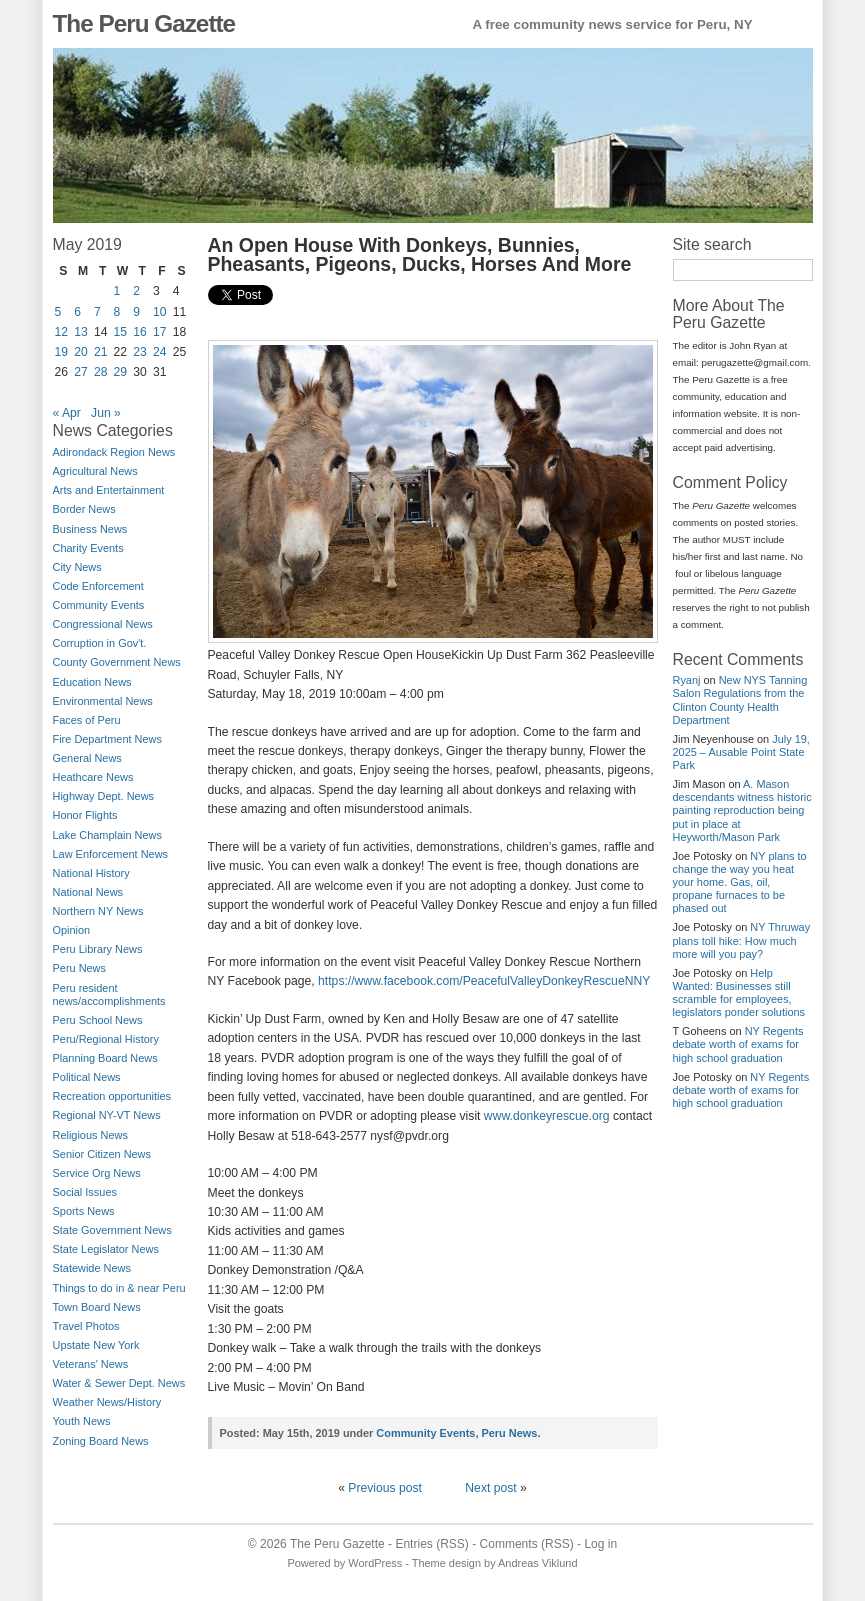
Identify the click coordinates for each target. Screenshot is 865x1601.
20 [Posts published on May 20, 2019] (81, 352)
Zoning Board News (101, 1441)
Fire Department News (107, 739)
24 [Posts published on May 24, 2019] (160, 352)
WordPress (375, 1563)
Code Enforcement (98, 586)
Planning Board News (105, 1058)
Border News (84, 509)
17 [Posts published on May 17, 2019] (160, 332)
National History (91, 873)
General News (87, 758)
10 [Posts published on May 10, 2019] (160, 312)
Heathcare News (93, 777)
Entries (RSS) (431, 1544)
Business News (90, 529)
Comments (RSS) (527, 1544)
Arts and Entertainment (109, 490)
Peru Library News (98, 949)
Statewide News (92, 1268)
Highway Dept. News (104, 796)
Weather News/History (107, 1402)
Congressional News (103, 624)
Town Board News (97, 1307)
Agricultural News (95, 471)
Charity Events (88, 548)
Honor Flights (85, 815)
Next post (490, 1488)
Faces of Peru (87, 720)
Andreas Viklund (537, 1563)
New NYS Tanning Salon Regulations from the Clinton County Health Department (740, 699)
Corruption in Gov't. (100, 643)
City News (77, 567)
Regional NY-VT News (107, 1115)
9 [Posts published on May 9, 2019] (136, 312)
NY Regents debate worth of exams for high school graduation (738, 1044)
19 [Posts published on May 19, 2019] (62, 352)
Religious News (90, 1135)
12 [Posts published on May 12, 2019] (62, 332)
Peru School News (98, 1020)
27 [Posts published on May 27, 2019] (81, 372)
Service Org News (97, 1173)
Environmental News (103, 701)
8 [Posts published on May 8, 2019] (117, 312)
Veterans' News (91, 1364)
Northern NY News (98, 911)
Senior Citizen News (102, 1154)
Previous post (385, 1488)
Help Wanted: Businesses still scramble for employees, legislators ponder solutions (739, 992)
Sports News (84, 1211)
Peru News (80, 968)
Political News (87, 1077)
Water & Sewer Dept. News (119, 1383)
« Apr (67, 413)
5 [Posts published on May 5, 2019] (58, 312)
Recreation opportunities (112, 1096)
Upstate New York (96, 1345)
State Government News (112, 1230)
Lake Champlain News (107, 835)
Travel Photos (86, 1326)
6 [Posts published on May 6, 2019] (77, 312)
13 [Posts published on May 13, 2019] (81, 332)
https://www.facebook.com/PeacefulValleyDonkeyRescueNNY (484, 981)
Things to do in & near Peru (119, 1288)
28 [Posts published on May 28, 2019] (101, 372)
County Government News (117, 662)
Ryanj (687, 680)
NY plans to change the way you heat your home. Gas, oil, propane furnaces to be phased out (740, 882)
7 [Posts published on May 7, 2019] (97, 312)
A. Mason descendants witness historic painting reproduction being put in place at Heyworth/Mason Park (742, 810)
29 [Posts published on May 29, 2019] (121, 372)
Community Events (99, 605)
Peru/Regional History (106, 1039)
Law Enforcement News (111, 854)
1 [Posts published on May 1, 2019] (117, 291)
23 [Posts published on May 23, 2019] (140, 352)
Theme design (446, 1563)
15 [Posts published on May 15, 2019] (121, 332)
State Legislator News (106, 1249)
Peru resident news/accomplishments (109, 994)
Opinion (72, 930)
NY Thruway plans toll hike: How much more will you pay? (742, 940)
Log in (600, 1544)
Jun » (106, 413)
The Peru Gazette (144, 23)
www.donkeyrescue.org (547, 1116)
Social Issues (85, 1192)
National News (88, 892)
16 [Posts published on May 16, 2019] (140, 332)
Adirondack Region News (114, 452)
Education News (92, 682)
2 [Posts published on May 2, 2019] (136, 291)
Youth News (82, 1421)
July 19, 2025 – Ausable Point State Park (741, 752)
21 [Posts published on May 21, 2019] (101, 352)
